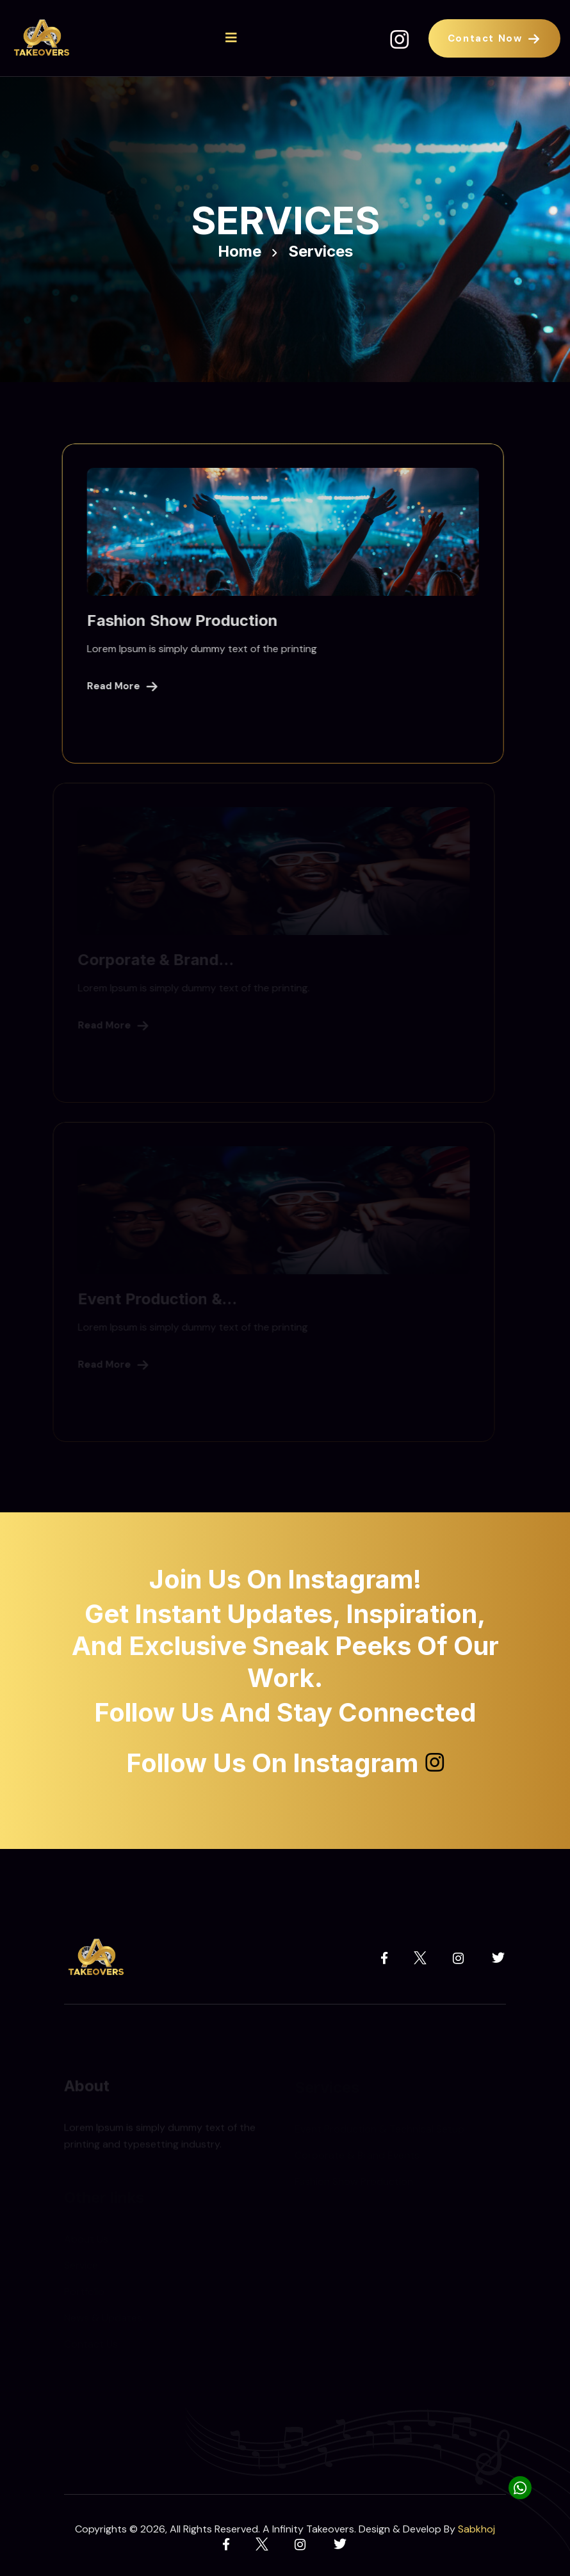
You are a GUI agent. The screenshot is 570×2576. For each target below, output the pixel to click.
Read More (119, 686)
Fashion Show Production (179, 620)
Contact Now (494, 38)
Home (239, 251)
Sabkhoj (476, 2529)
